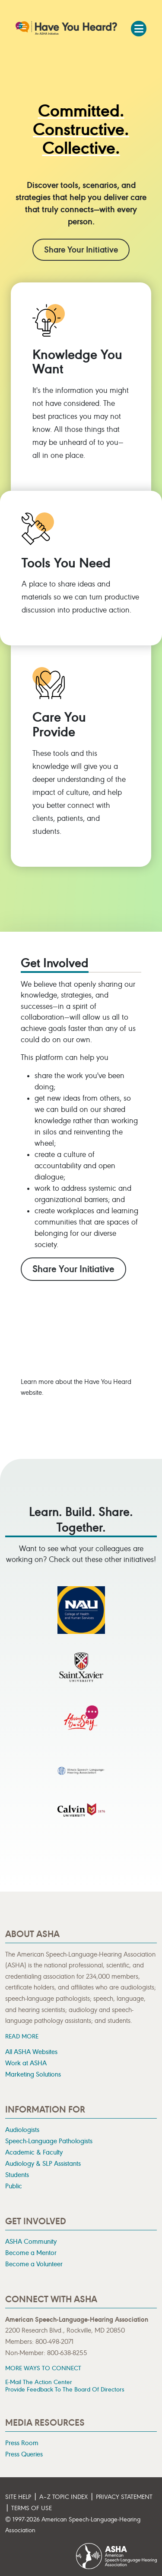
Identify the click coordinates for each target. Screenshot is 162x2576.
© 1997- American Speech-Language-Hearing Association (72, 2525)
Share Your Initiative (81, 249)
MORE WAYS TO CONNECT (43, 2368)
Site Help (18, 2497)
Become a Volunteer (34, 2264)
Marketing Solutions (33, 2074)
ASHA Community (31, 2241)
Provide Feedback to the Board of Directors (64, 2389)
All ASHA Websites (31, 2052)
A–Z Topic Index (63, 2497)
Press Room (21, 2443)
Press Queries (24, 2454)
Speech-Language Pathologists (48, 2141)
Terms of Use (31, 2508)
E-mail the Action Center (38, 2382)
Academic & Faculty (34, 2152)
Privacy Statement (124, 2497)
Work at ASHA (26, 2063)
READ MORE (21, 2036)
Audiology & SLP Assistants (43, 2164)
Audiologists (22, 2130)
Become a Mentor (31, 2253)
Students (17, 2175)
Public (13, 2186)
